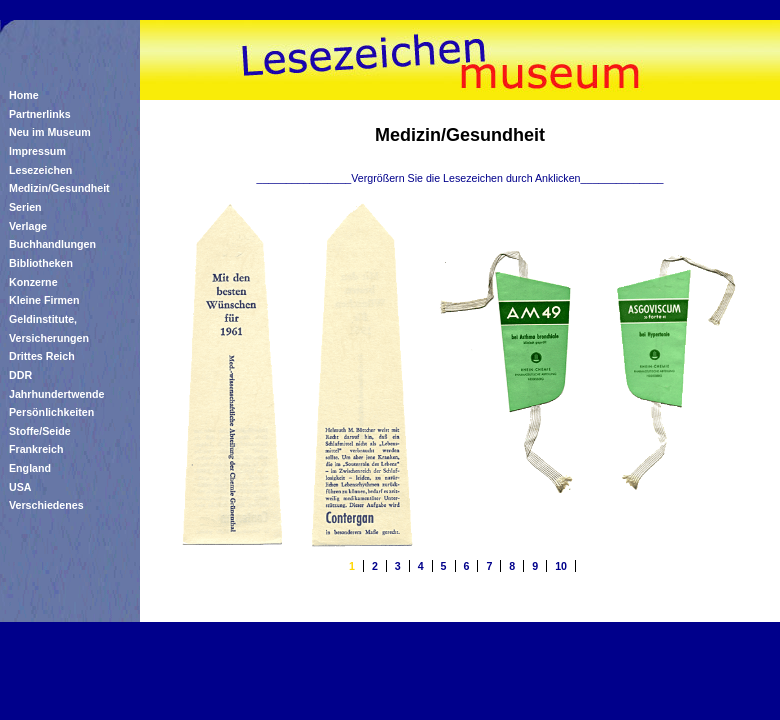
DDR (20, 375)
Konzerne (33, 282)
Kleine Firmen (44, 300)
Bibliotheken (41, 263)
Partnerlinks (40, 114)
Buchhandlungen (52, 244)
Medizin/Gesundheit (59, 188)
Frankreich (36, 449)
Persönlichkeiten (51, 412)
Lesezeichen (40, 170)
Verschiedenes (46, 505)
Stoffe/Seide (40, 431)
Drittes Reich (42, 356)
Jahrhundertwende (56, 394)
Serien (25, 207)
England (30, 468)
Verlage (28, 226)
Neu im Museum (50, 132)
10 (561, 566)
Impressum (37, 151)
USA (20, 487)
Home (24, 95)
